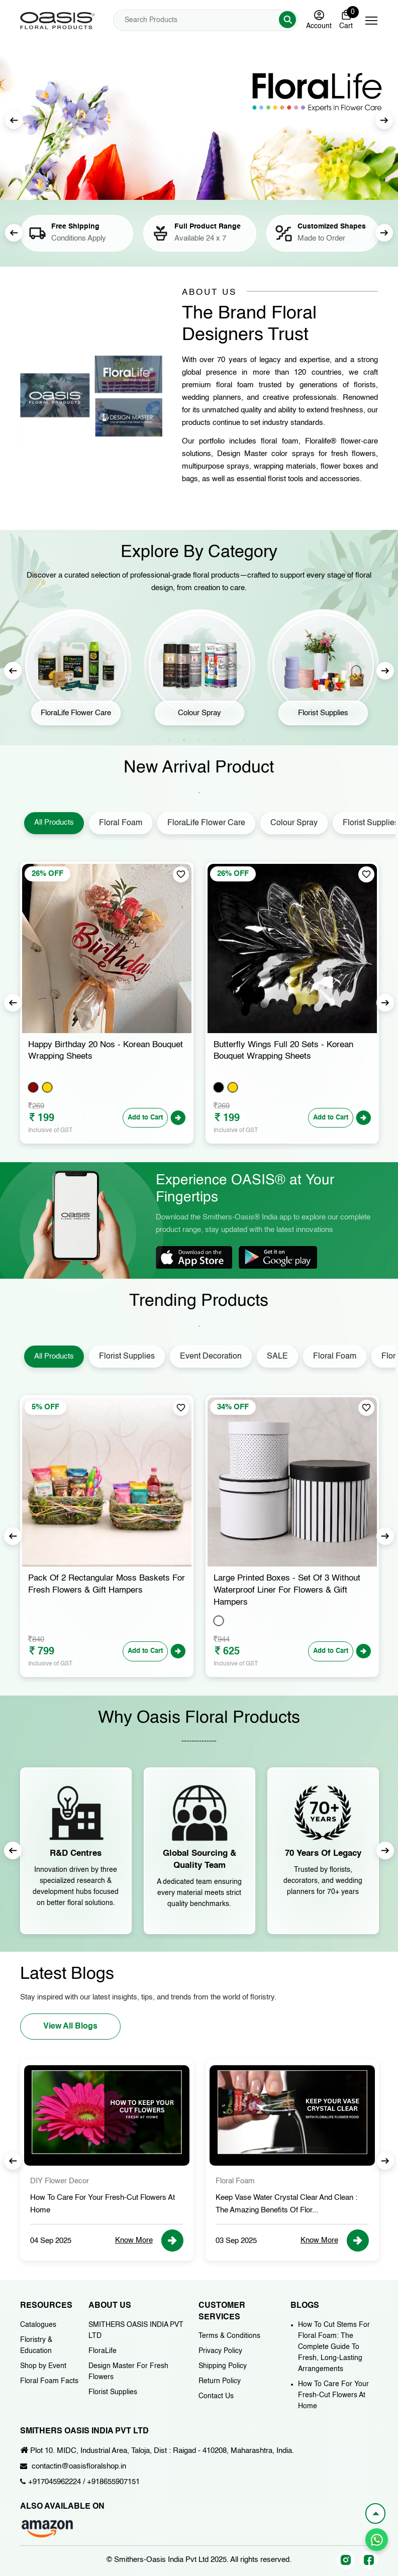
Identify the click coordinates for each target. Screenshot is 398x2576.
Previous (14, 233)
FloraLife (102, 2351)
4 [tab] (199, 740)
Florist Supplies (127, 1357)
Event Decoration (211, 1357)
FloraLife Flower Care (206, 823)
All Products (54, 822)
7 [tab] (244, 740)
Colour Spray (294, 823)
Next (384, 120)
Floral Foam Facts (49, 2381)
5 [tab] (214, 740)
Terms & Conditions (229, 2335)
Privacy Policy (220, 2351)
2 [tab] (169, 740)
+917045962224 (54, 2482)
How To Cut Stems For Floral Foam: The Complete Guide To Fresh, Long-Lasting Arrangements (334, 2347)
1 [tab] (154, 740)
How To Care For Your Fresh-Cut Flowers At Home (333, 2395)
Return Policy (219, 2381)
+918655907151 (113, 2482)
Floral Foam (120, 823)
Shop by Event (43, 2366)
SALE (277, 1357)
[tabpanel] (76, 671)
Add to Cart (145, 1117)
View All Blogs (70, 2027)
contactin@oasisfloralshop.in (79, 2466)
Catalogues (38, 2324)
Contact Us (216, 2396)
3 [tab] (184, 740)
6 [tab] (229, 740)
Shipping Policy (222, 2366)
